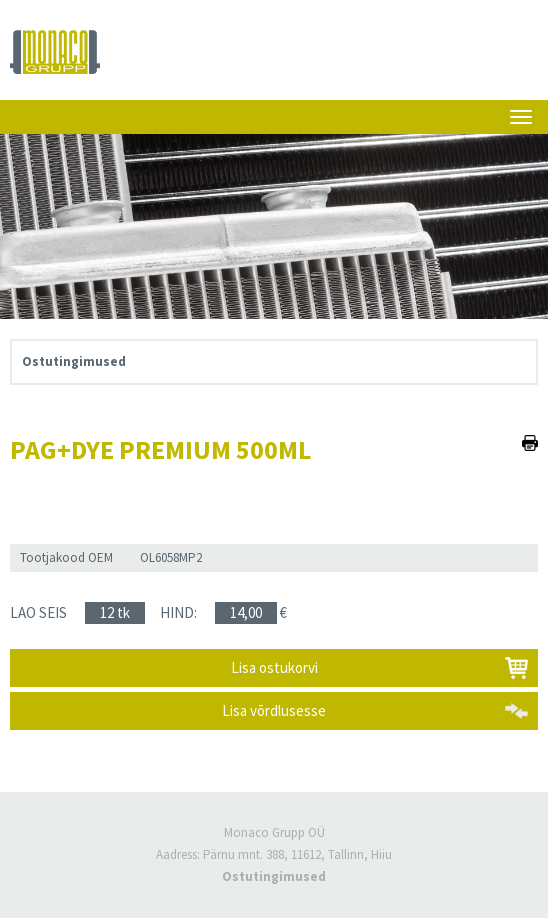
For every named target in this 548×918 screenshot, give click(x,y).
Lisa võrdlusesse (274, 710)
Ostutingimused (74, 361)
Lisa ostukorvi (274, 667)
